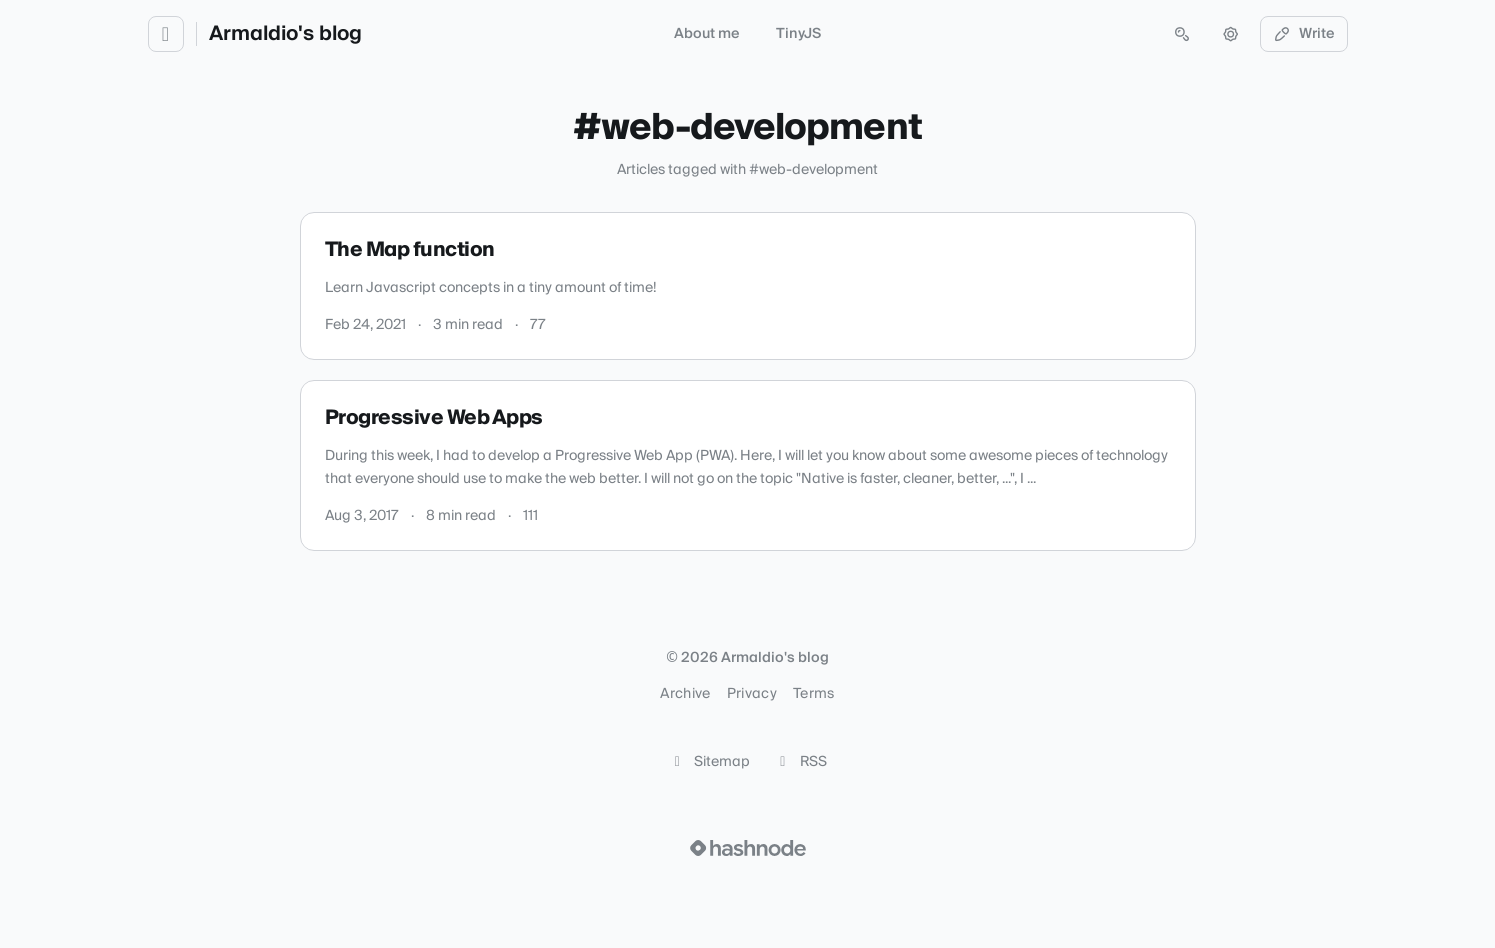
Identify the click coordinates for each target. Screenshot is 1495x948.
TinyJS (798, 34)
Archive (685, 694)
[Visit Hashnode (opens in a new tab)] (748, 848)
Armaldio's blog (285, 34)
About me (707, 34)
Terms (814, 694)
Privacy (752, 694)
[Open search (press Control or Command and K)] (1182, 34)
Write (1304, 34)
